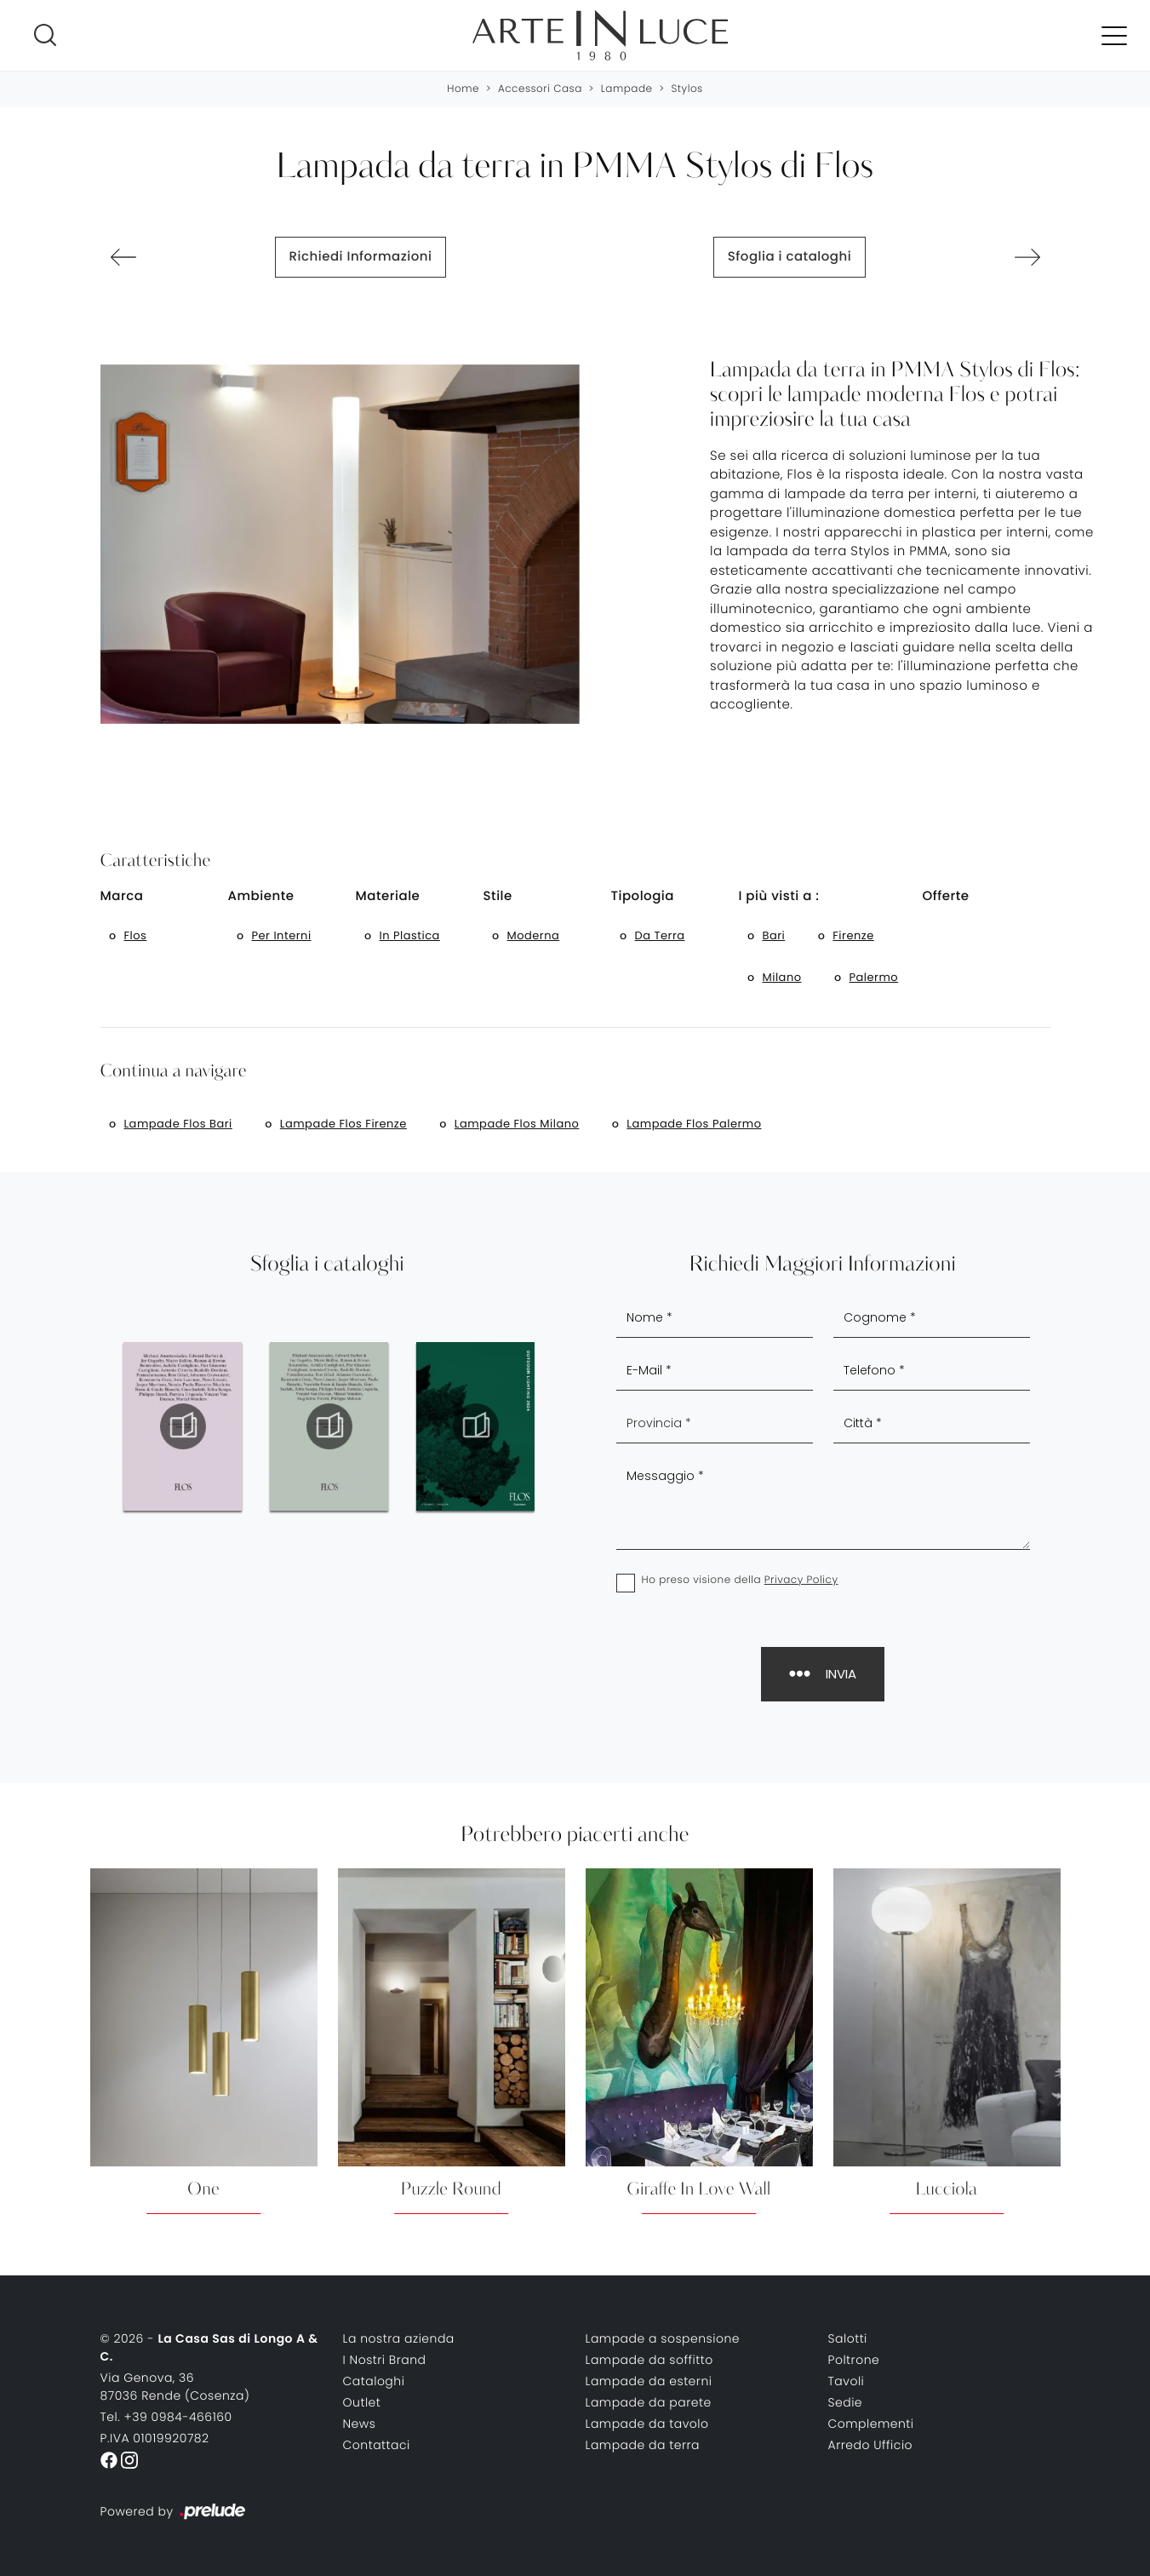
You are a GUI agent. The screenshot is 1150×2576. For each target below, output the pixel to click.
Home (463, 89)
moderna (533, 935)
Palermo (874, 977)
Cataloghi (374, 2381)
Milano (782, 977)
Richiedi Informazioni (360, 257)
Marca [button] (122, 896)
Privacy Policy (801, 1580)
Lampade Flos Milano (517, 1124)
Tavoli (846, 2381)
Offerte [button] (946, 896)
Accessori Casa (540, 89)
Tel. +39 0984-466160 (166, 2416)
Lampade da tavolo (647, 2423)
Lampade (627, 89)
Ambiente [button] (261, 896)
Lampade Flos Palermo (693, 1124)
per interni (282, 935)
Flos (135, 935)
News (359, 2423)
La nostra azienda (399, 2338)
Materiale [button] (388, 896)
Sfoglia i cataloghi (789, 257)
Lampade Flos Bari (178, 1124)
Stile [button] (497, 896)
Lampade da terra (643, 2444)
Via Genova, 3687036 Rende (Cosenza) (175, 2386)
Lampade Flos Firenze (343, 1124)
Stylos (686, 89)
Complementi (871, 2423)
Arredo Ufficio (870, 2444)
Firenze (852, 935)
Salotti (847, 2338)
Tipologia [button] (643, 896)
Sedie (845, 2402)
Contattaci (376, 2444)
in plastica (410, 935)
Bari (774, 935)
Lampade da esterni (649, 2381)
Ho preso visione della (740, 1580)
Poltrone (854, 2359)
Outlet (362, 2402)
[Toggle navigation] (1114, 34)
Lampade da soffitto (649, 2359)
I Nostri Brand (384, 2359)
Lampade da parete (649, 2402)
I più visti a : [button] (779, 896)
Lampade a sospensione (663, 2338)
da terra (660, 935)
